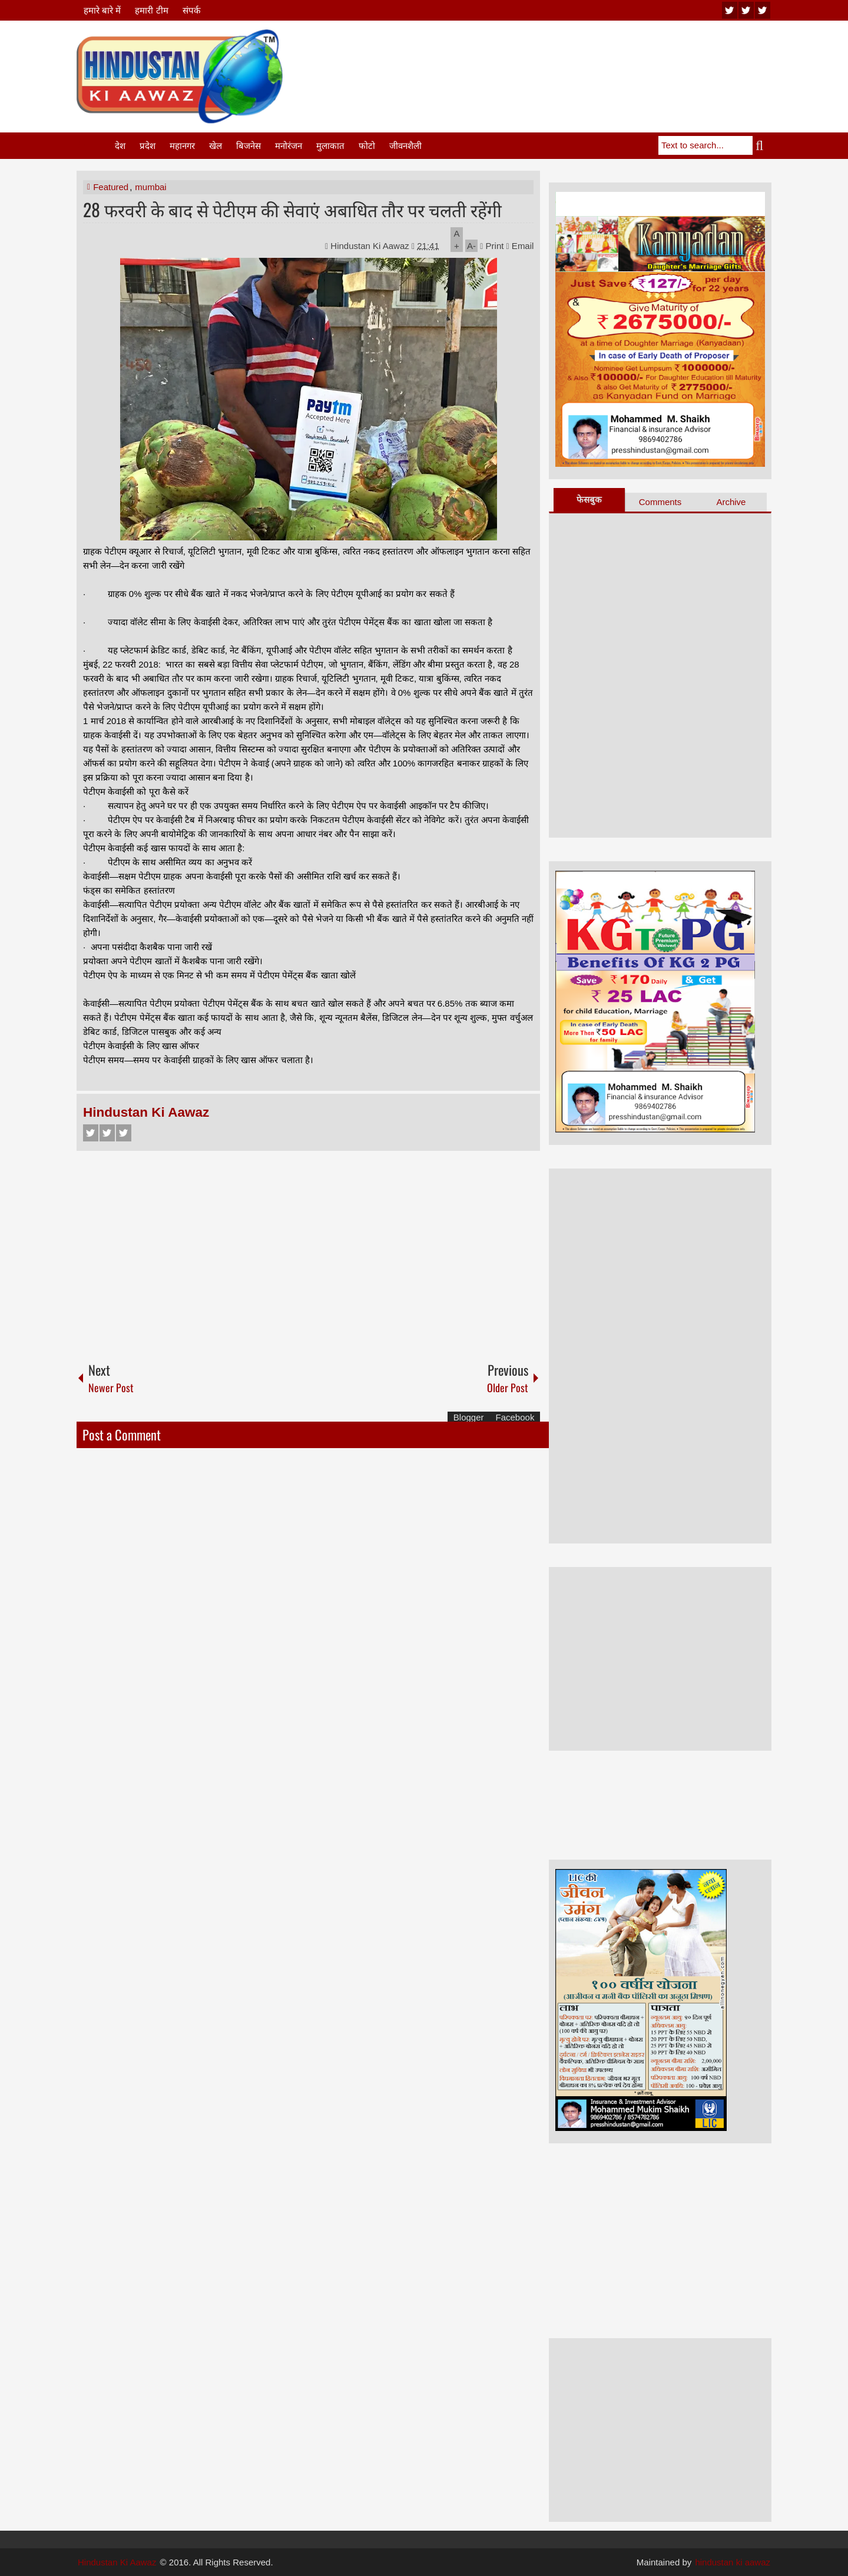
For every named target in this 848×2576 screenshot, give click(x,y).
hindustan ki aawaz (732, 2562)
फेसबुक (589, 499)
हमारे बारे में (102, 10)
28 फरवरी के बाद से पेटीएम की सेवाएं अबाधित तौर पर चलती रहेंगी (292, 209)
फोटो (367, 146)
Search (762, 145)
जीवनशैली (405, 146)
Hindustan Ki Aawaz (371, 246)
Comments (660, 502)
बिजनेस (248, 146)
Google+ (123, 1132)
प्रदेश (147, 146)
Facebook (90, 1132)
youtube (729, 10)
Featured (110, 187)
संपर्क (192, 10)
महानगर (182, 146)
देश (120, 146)
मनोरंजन (288, 146)
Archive (731, 502)
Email (520, 246)
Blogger (468, 1417)
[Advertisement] (557, 58)
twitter (746, 10)
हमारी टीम (151, 10)
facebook (762, 10)
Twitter (107, 1132)
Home (95, 145)
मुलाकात (330, 146)
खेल (215, 146)
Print (492, 246)
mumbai (150, 187)
